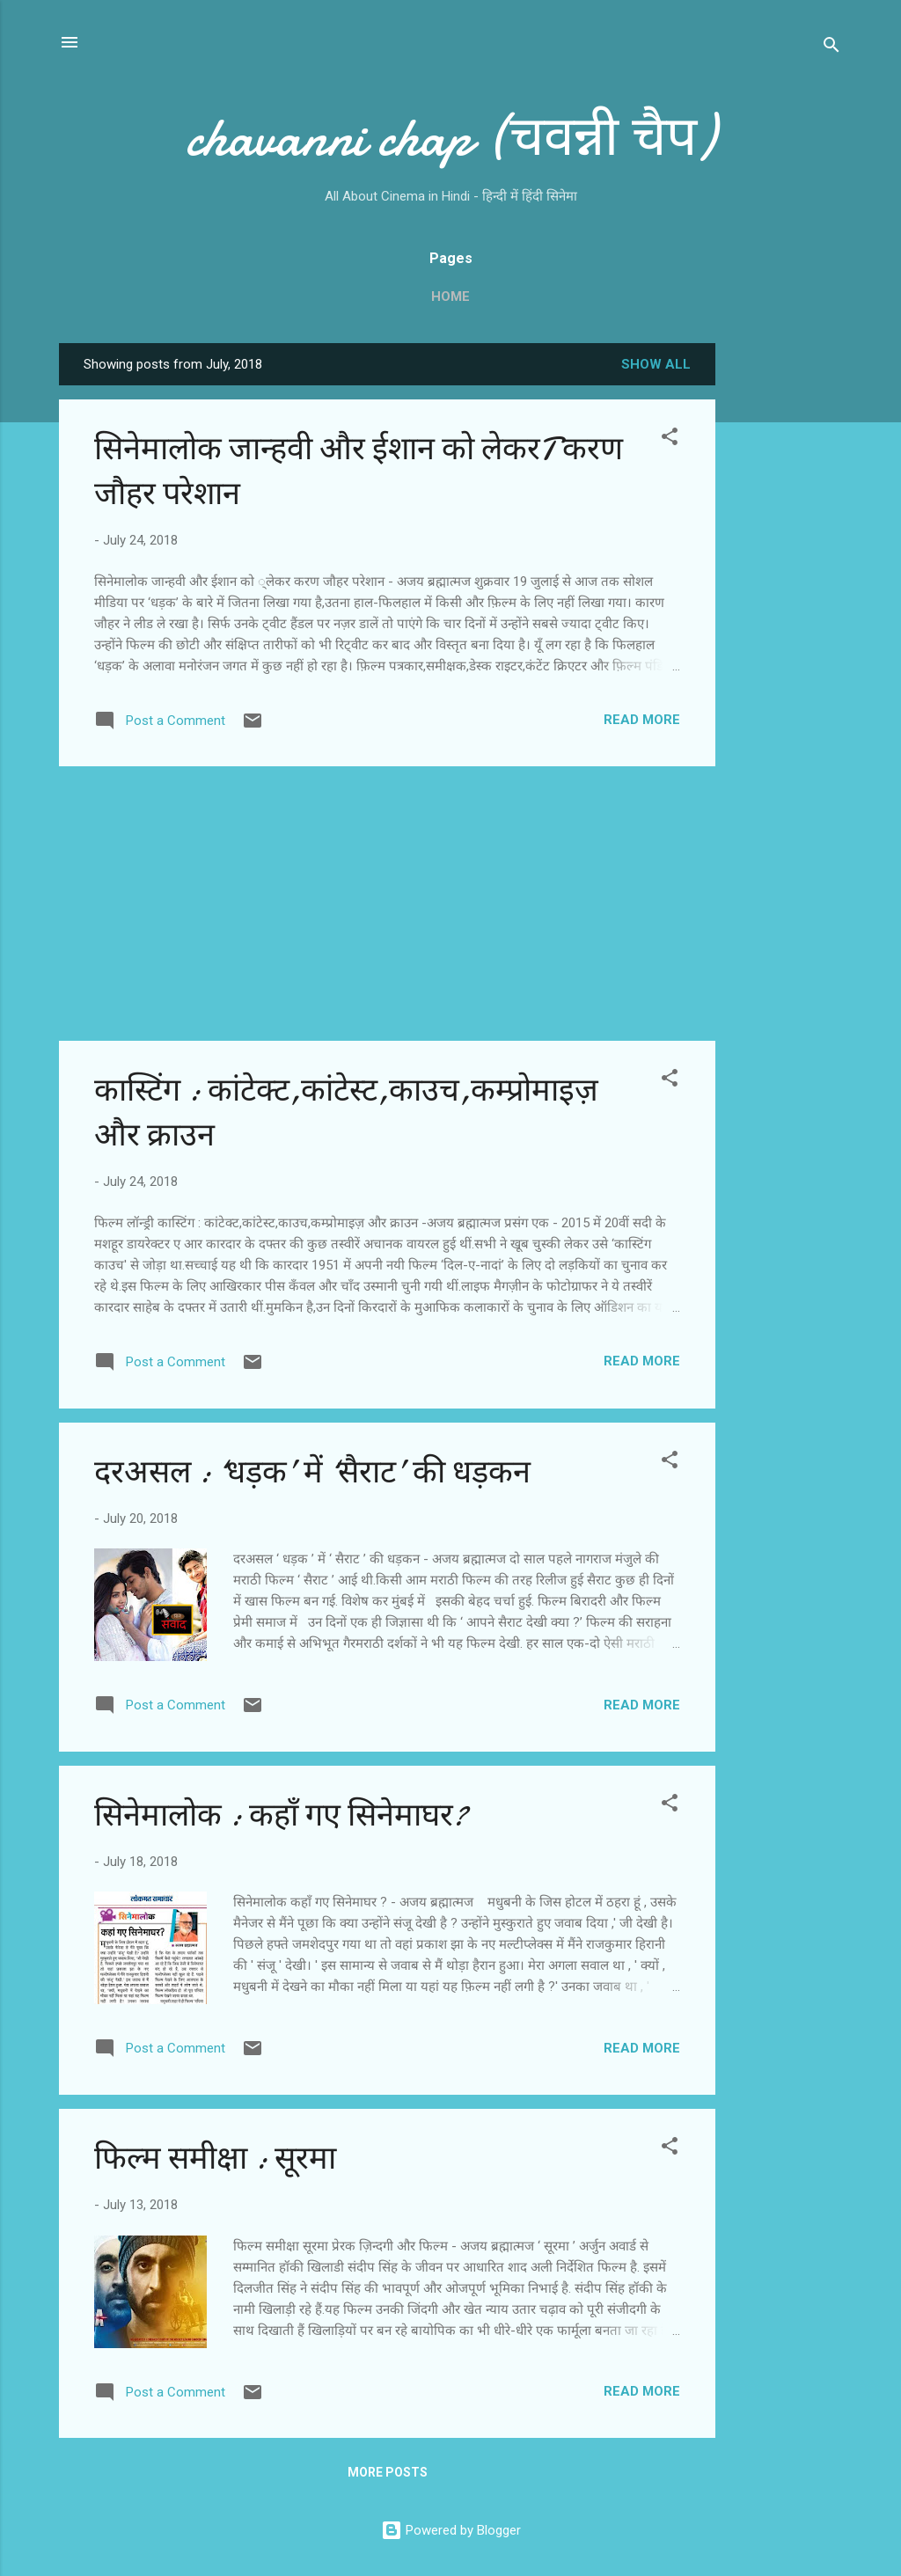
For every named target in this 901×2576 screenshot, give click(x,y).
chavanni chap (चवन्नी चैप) (450, 137)
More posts (388, 2472)
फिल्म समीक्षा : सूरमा (215, 2158)
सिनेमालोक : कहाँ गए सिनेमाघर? (280, 1815)
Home (450, 296)
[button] (669, 439)
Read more (642, 720)
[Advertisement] (785, 607)
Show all (656, 364)
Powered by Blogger (451, 2530)
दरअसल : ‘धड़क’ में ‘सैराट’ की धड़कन (312, 1472)
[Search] (831, 48)
